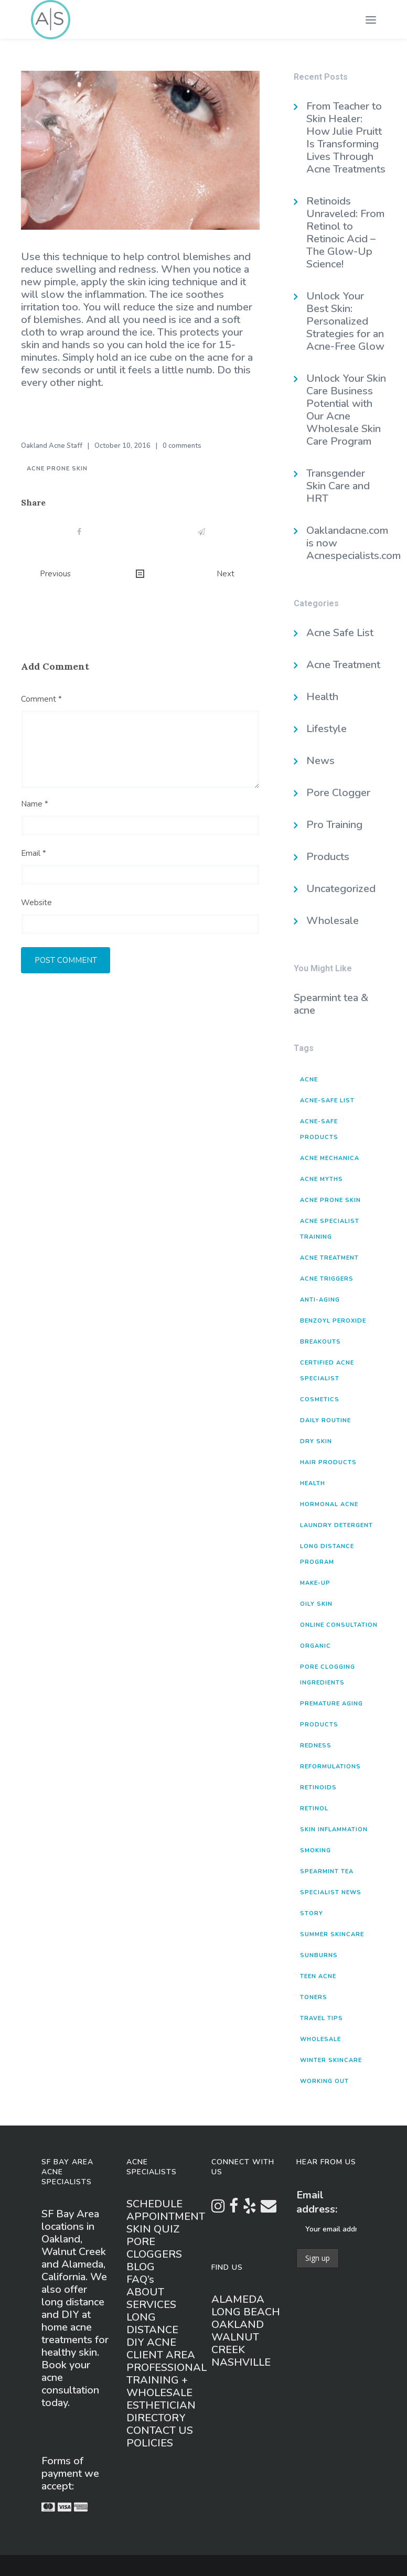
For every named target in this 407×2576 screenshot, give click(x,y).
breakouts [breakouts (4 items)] (320, 1342)
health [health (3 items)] (312, 1483)
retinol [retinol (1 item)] (314, 1808)
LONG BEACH (245, 2312)
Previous (55, 573)
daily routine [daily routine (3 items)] (325, 1420)
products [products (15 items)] (319, 1725)
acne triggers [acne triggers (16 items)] (327, 1279)
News (320, 761)
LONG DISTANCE (152, 2323)
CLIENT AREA (160, 2355)
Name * (34, 804)
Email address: (316, 2202)
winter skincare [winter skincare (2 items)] (331, 2060)
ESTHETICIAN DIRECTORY (161, 2411)
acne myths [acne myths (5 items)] (321, 1179)
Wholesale (332, 921)
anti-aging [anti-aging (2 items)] (320, 1300)
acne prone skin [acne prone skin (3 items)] (330, 1200)
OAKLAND (237, 2324)
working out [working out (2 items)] (324, 2081)
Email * (33, 853)
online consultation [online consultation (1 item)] (339, 1625)
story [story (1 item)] (311, 1913)
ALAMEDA (237, 2299)
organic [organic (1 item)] (315, 1646)
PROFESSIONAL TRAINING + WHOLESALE (166, 2380)
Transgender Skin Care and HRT (338, 486)
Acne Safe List (339, 633)
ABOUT (145, 2292)
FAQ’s (140, 2279)
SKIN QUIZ (153, 2229)
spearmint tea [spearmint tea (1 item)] (327, 1871)
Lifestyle (326, 729)
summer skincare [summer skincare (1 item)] (332, 1934)
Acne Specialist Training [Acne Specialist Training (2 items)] (329, 1229)
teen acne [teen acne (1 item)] (318, 1976)
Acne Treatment (343, 665)
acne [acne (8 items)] (309, 1079)
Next (225, 573)
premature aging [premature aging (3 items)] (331, 1704)
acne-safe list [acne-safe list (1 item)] (327, 1100)
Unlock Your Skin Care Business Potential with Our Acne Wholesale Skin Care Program (346, 409)
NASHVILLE (241, 2362)
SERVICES (151, 2305)
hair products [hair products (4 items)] (328, 1462)
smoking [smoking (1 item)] (315, 1850)
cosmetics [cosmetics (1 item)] (319, 1399)
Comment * (41, 699)
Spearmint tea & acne (331, 1004)
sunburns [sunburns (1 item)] (319, 1955)
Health (322, 697)
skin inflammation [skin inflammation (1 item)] (334, 1829)
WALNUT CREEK (235, 2343)
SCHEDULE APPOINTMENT (165, 2210)
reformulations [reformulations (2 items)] (330, 1766)
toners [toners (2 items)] (313, 1997)
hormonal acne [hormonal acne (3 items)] (329, 1504)
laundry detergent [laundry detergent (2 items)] (336, 1525)
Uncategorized (341, 889)
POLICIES (149, 2443)
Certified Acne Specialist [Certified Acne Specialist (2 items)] (327, 1370)
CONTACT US (159, 2430)
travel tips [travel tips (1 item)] (321, 2018)
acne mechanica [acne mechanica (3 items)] (329, 1158)
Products (327, 857)
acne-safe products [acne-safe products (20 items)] (319, 1129)
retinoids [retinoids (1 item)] (318, 1787)
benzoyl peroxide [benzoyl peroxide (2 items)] (333, 1321)
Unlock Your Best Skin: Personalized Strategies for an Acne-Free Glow (345, 321)
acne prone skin (57, 469)
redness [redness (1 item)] (315, 1745)
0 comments (182, 445)
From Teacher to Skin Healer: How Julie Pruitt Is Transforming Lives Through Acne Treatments (345, 137)
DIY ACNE (151, 2342)
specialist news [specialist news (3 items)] (330, 1892)
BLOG (140, 2267)
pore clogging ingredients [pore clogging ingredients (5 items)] (327, 1675)
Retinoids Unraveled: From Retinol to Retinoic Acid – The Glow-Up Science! (345, 232)
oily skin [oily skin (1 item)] (316, 1604)
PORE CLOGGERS (154, 2248)
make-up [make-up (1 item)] (315, 1583)
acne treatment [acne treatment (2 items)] (329, 1258)
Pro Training (334, 825)
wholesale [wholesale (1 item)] (320, 2039)
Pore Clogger (338, 793)
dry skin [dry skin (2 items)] (316, 1441)
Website (36, 902)
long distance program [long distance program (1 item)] (327, 1554)
